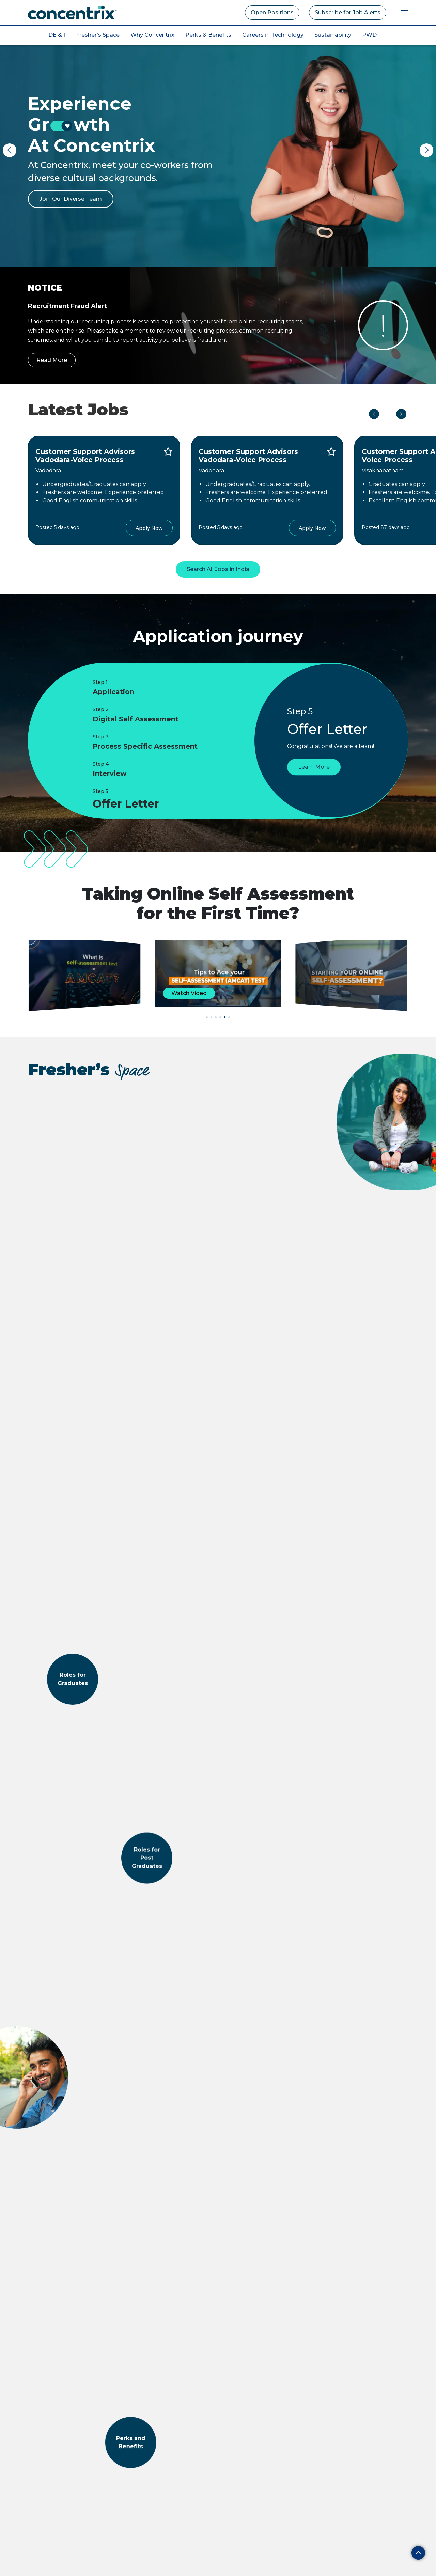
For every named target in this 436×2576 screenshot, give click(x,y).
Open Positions (272, 12)
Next (426, 150)
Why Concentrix (152, 35)
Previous (9, 150)
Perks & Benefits (208, 35)
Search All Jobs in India (218, 569)
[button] (207, 1017)
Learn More (314, 776)
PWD (369, 35)
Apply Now (149, 528)
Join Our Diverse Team (71, 199)
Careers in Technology (272, 35)
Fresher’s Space (98, 35)
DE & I (56, 35)
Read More (51, 360)
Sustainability (332, 35)
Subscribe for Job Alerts (347, 12)
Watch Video (189, 993)
